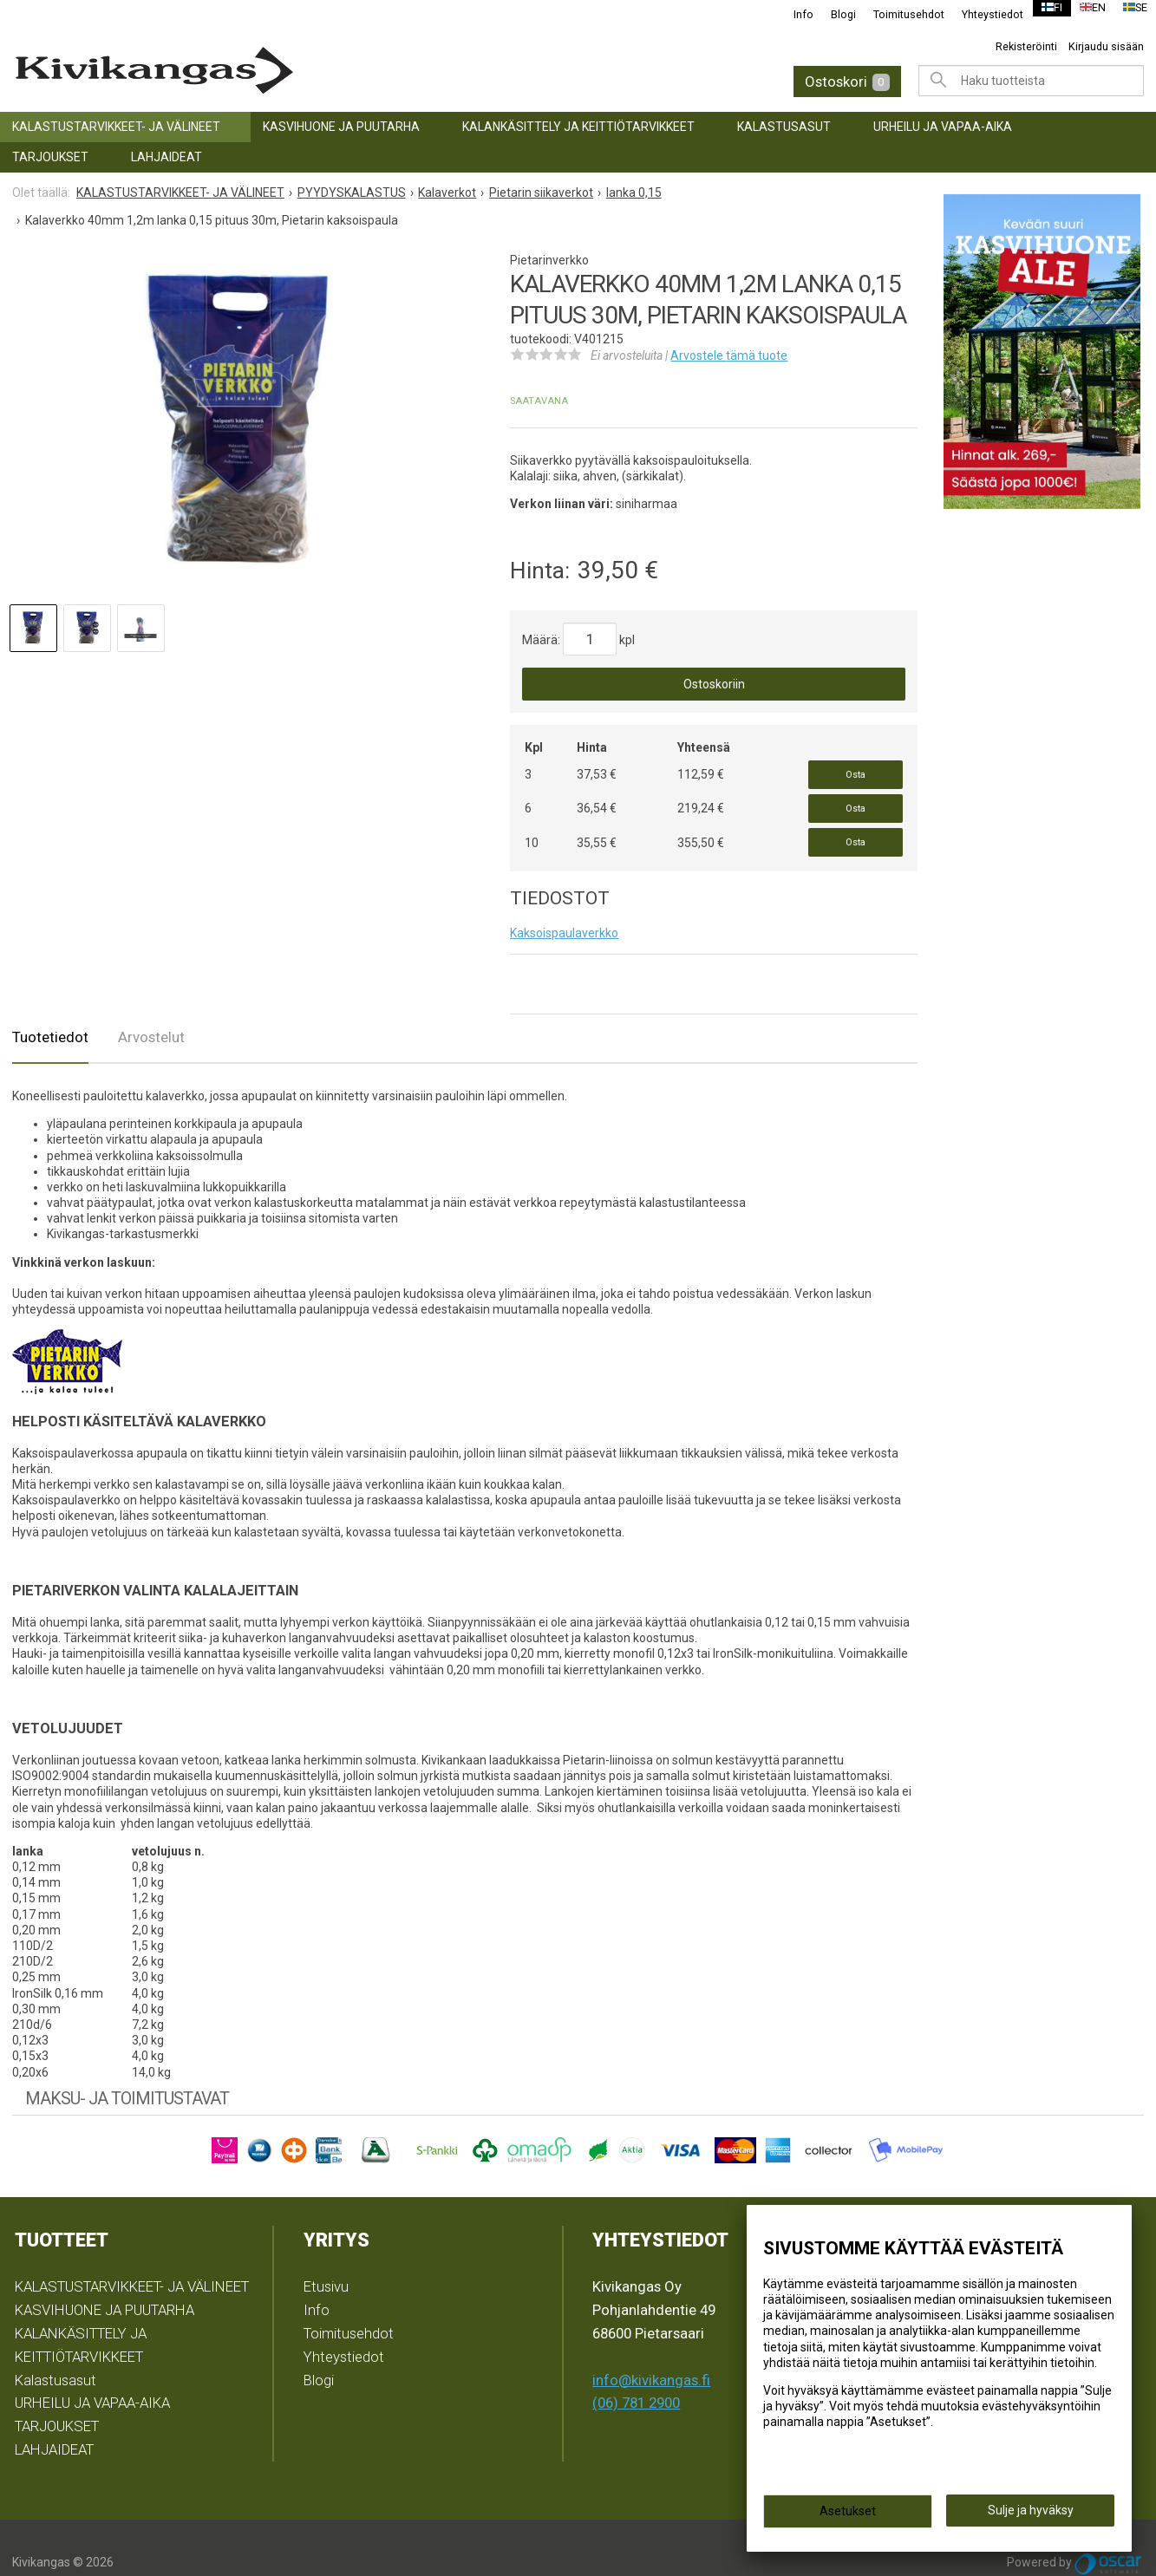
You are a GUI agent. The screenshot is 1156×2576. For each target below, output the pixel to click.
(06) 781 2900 (636, 2374)
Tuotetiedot (50, 1008)
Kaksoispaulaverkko (564, 904)
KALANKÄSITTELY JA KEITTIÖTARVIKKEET (578, 127)
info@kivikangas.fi (651, 2350)
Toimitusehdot (897, 14)
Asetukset (848, 2517)
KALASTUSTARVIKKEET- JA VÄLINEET (116, 127)
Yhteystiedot (981, 14)
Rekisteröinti (1026, 46)
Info (792, 14)
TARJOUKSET (50, 157)
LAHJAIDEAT (166, 157)
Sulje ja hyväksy (1031, 2516)
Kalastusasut (784, 127)
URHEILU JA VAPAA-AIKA (942, 127)
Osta (855, 769)
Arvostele (728, 355)
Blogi (832, 14)
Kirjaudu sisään (1106, 46)
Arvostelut (151, 1008)
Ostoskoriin (714, 684)
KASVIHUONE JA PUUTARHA (341, 127)
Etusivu (326, 2257)
